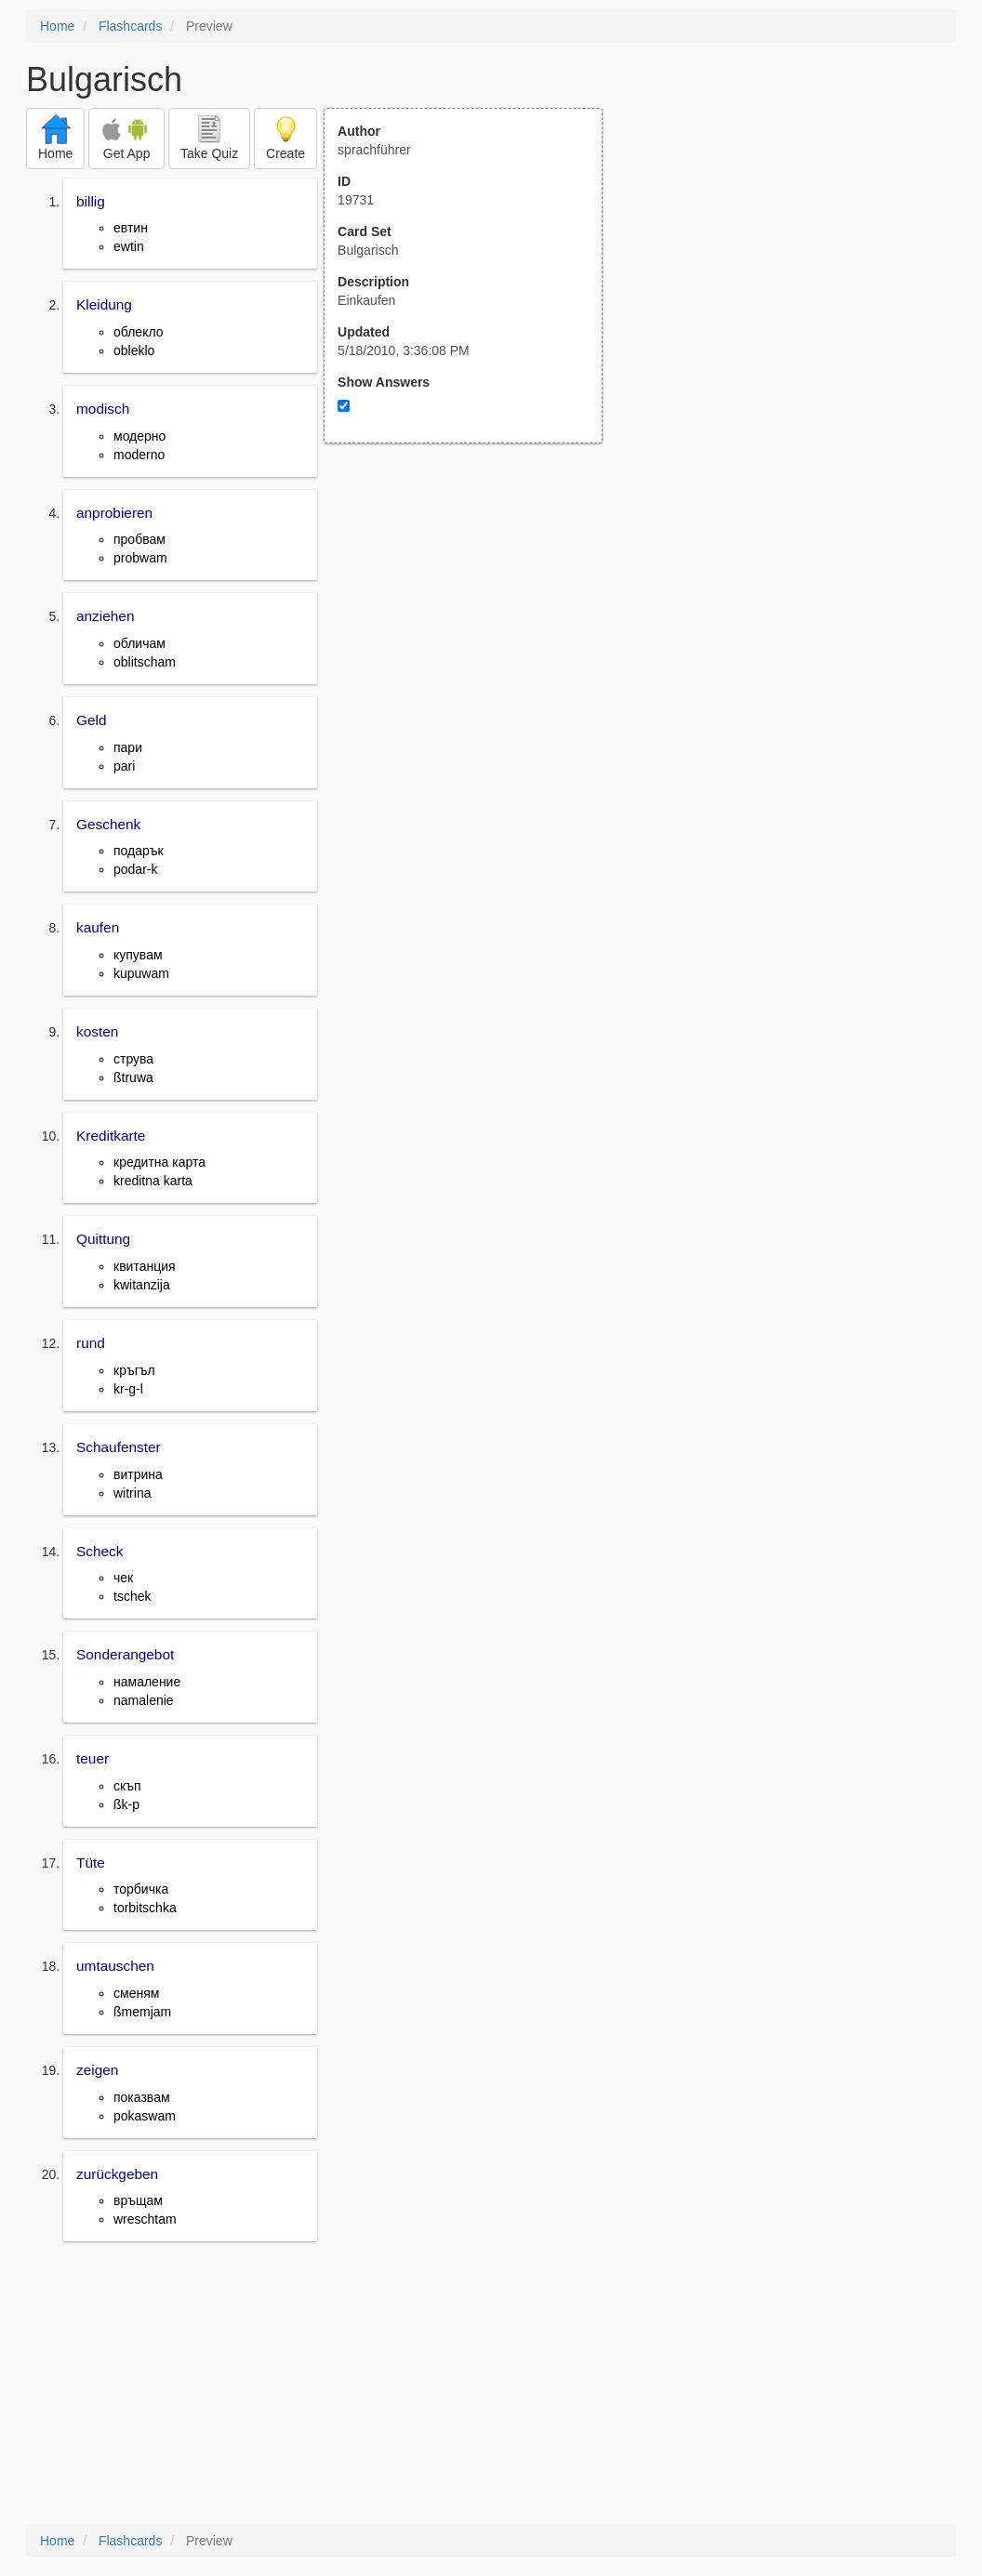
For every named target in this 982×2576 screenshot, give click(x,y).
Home (57, 26)
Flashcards (130, 26)
